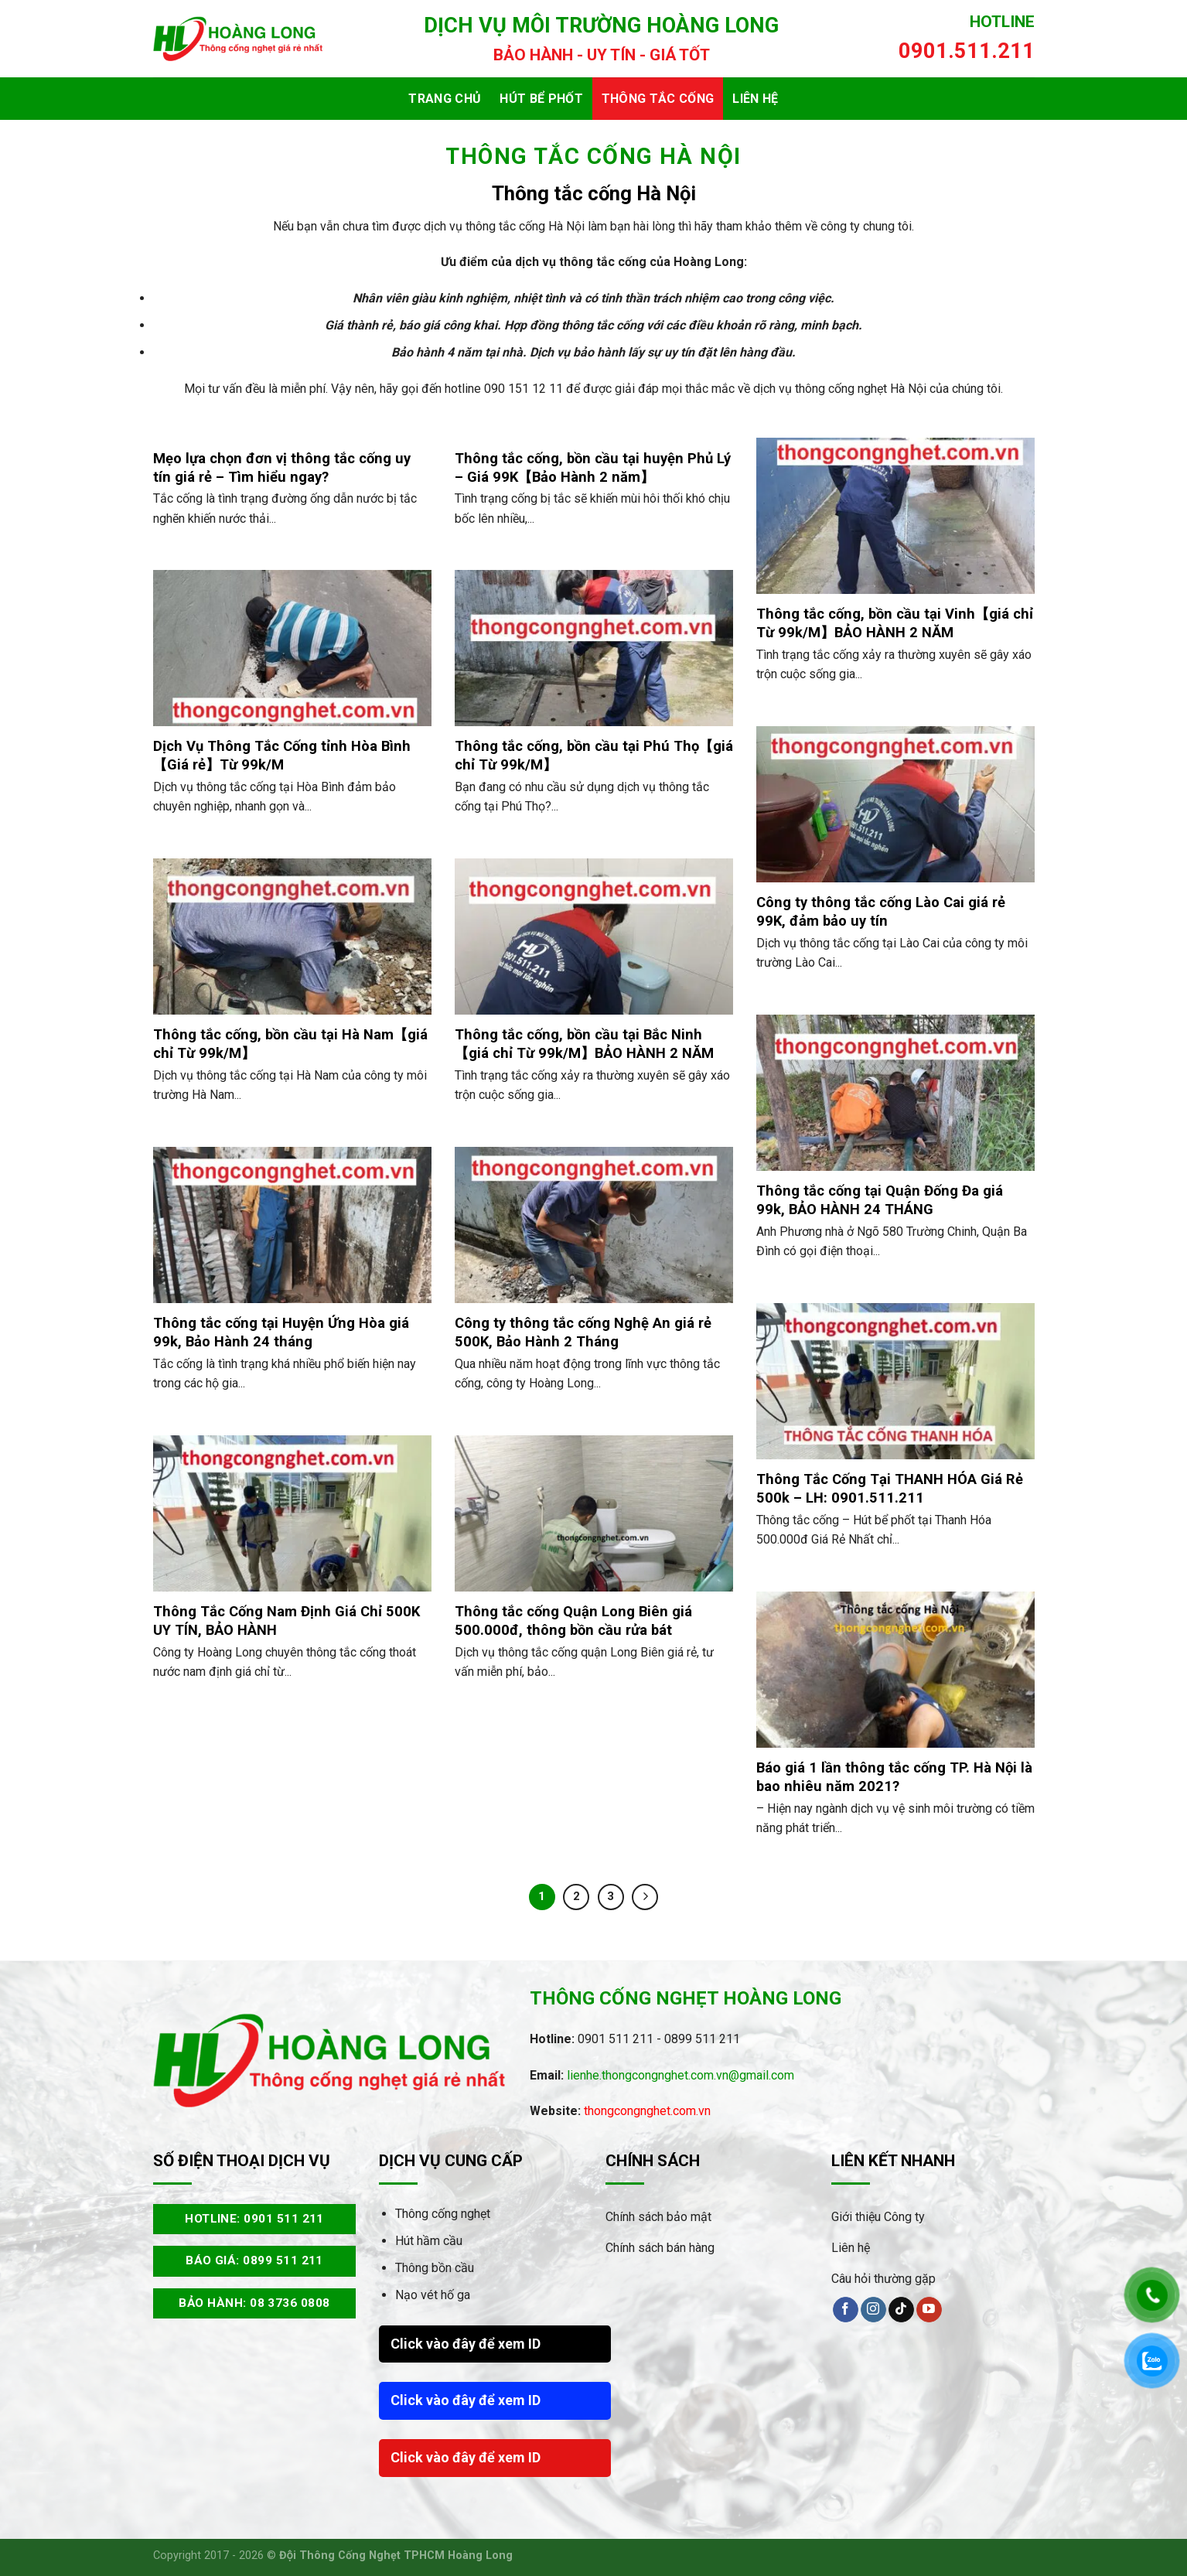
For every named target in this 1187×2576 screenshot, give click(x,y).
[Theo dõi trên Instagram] (873, 2310)
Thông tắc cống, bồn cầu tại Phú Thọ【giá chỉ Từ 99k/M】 (594, 755)
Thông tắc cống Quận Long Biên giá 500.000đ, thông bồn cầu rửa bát (573, 1620)
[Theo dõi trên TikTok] (901, 2310)
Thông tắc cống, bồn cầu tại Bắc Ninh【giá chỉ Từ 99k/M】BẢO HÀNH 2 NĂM (584, 1043)
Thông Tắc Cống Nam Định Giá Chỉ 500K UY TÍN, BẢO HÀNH (286, 1620)
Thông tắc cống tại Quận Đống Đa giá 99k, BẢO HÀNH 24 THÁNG (879, 1199)
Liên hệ (755, 98)
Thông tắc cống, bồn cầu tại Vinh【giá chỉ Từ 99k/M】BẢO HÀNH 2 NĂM (894, 623)
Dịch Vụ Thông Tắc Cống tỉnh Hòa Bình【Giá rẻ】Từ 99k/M (282, 755)
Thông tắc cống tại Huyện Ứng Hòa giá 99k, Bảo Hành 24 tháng (281, 1332)
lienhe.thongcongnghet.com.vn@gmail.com (680, 2075)
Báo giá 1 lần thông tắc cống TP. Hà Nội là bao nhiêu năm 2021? (894, 1776)
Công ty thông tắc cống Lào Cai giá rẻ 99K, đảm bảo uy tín (880, 911)
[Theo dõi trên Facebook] (845, 2310)
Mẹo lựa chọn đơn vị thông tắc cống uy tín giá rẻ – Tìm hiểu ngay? (282, 467)
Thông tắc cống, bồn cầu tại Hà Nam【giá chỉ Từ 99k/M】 (290, 1043)
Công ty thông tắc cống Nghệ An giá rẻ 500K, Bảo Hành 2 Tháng (583, 1332)
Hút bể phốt (541, 98)
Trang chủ (444, 98)
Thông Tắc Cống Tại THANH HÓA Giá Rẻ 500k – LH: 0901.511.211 (889, 1488)
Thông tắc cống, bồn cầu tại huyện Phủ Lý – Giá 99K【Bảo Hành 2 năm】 (593, 467)
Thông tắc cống (658, 98)
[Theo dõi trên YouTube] (929, 2310)
